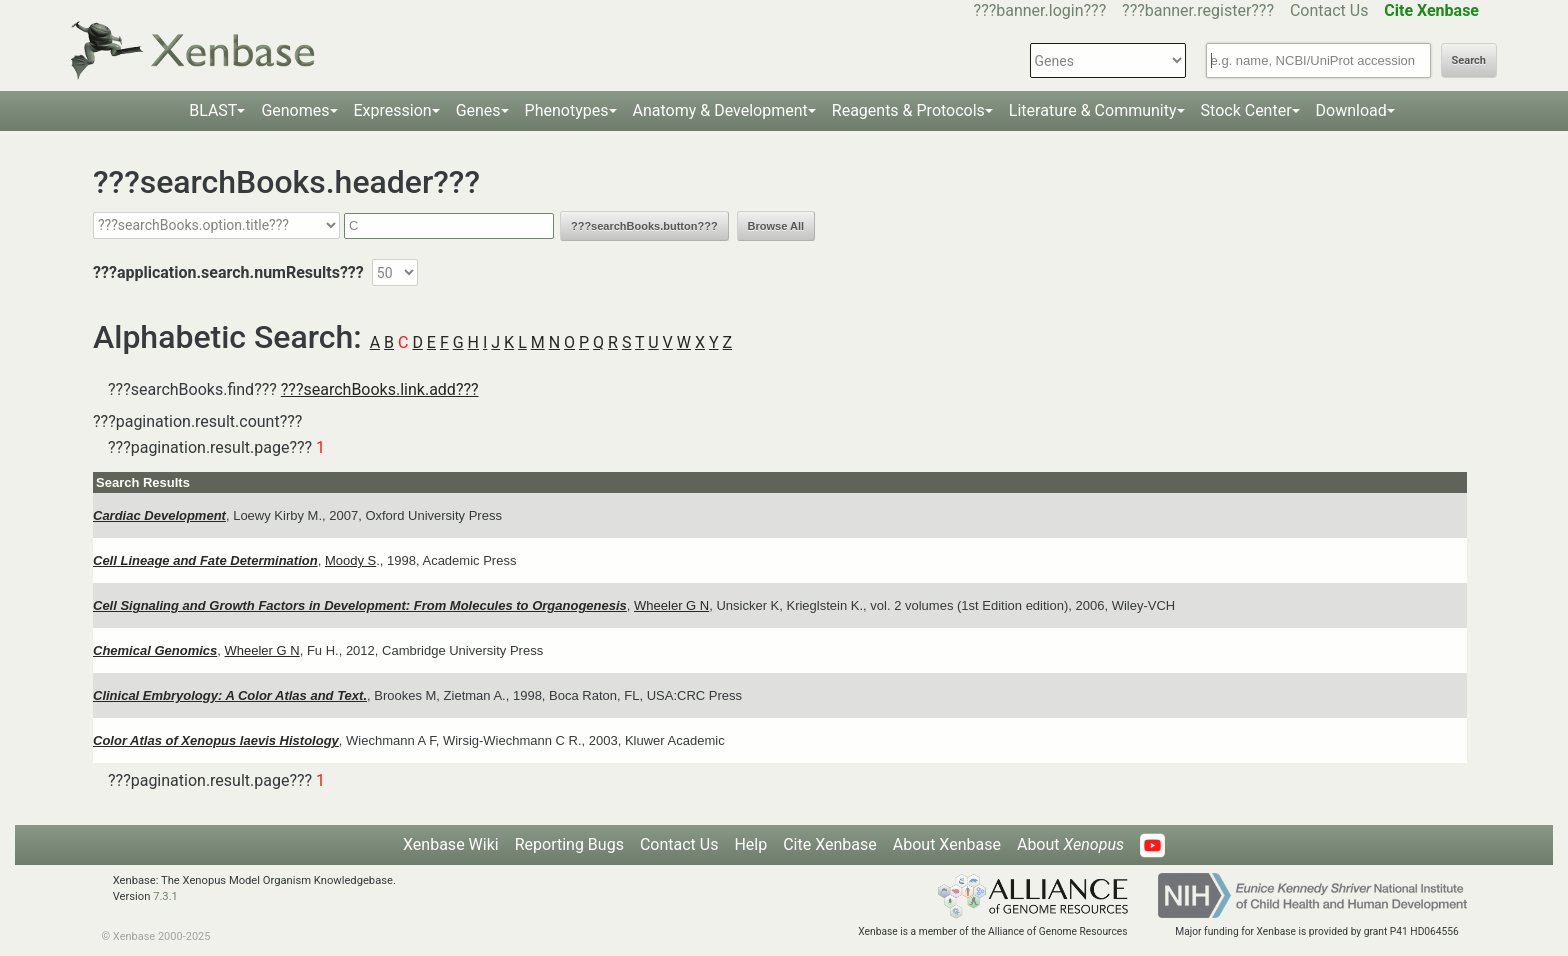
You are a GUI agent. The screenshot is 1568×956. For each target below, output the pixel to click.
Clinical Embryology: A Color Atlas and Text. (230, 695)
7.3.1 (165, 896)
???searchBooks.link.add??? (380, 389)
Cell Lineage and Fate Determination (205, 560)
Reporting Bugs (569, 844)
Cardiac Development (159, 515)
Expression (393, 110)
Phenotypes (567, 110)
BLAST (213, 110)
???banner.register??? (1198, 10)
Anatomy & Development (720, 110)
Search (1469, 60)
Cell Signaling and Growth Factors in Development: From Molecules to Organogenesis (360, 605)
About (1070, 844)
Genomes (295, 110)
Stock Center (1246, 110)
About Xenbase (947, 844)
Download (1351, 110)
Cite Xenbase (830, 844)
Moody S (350, 560)
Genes (478, 110)
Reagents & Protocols (908, 110)
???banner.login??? (1040, 10)
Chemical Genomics (155, 650)
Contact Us (1329, 10)
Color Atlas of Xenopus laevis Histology (216, 740)
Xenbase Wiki (451, 844)
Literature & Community (1093, 110)
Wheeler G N (671, 605)
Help (750, 844)
